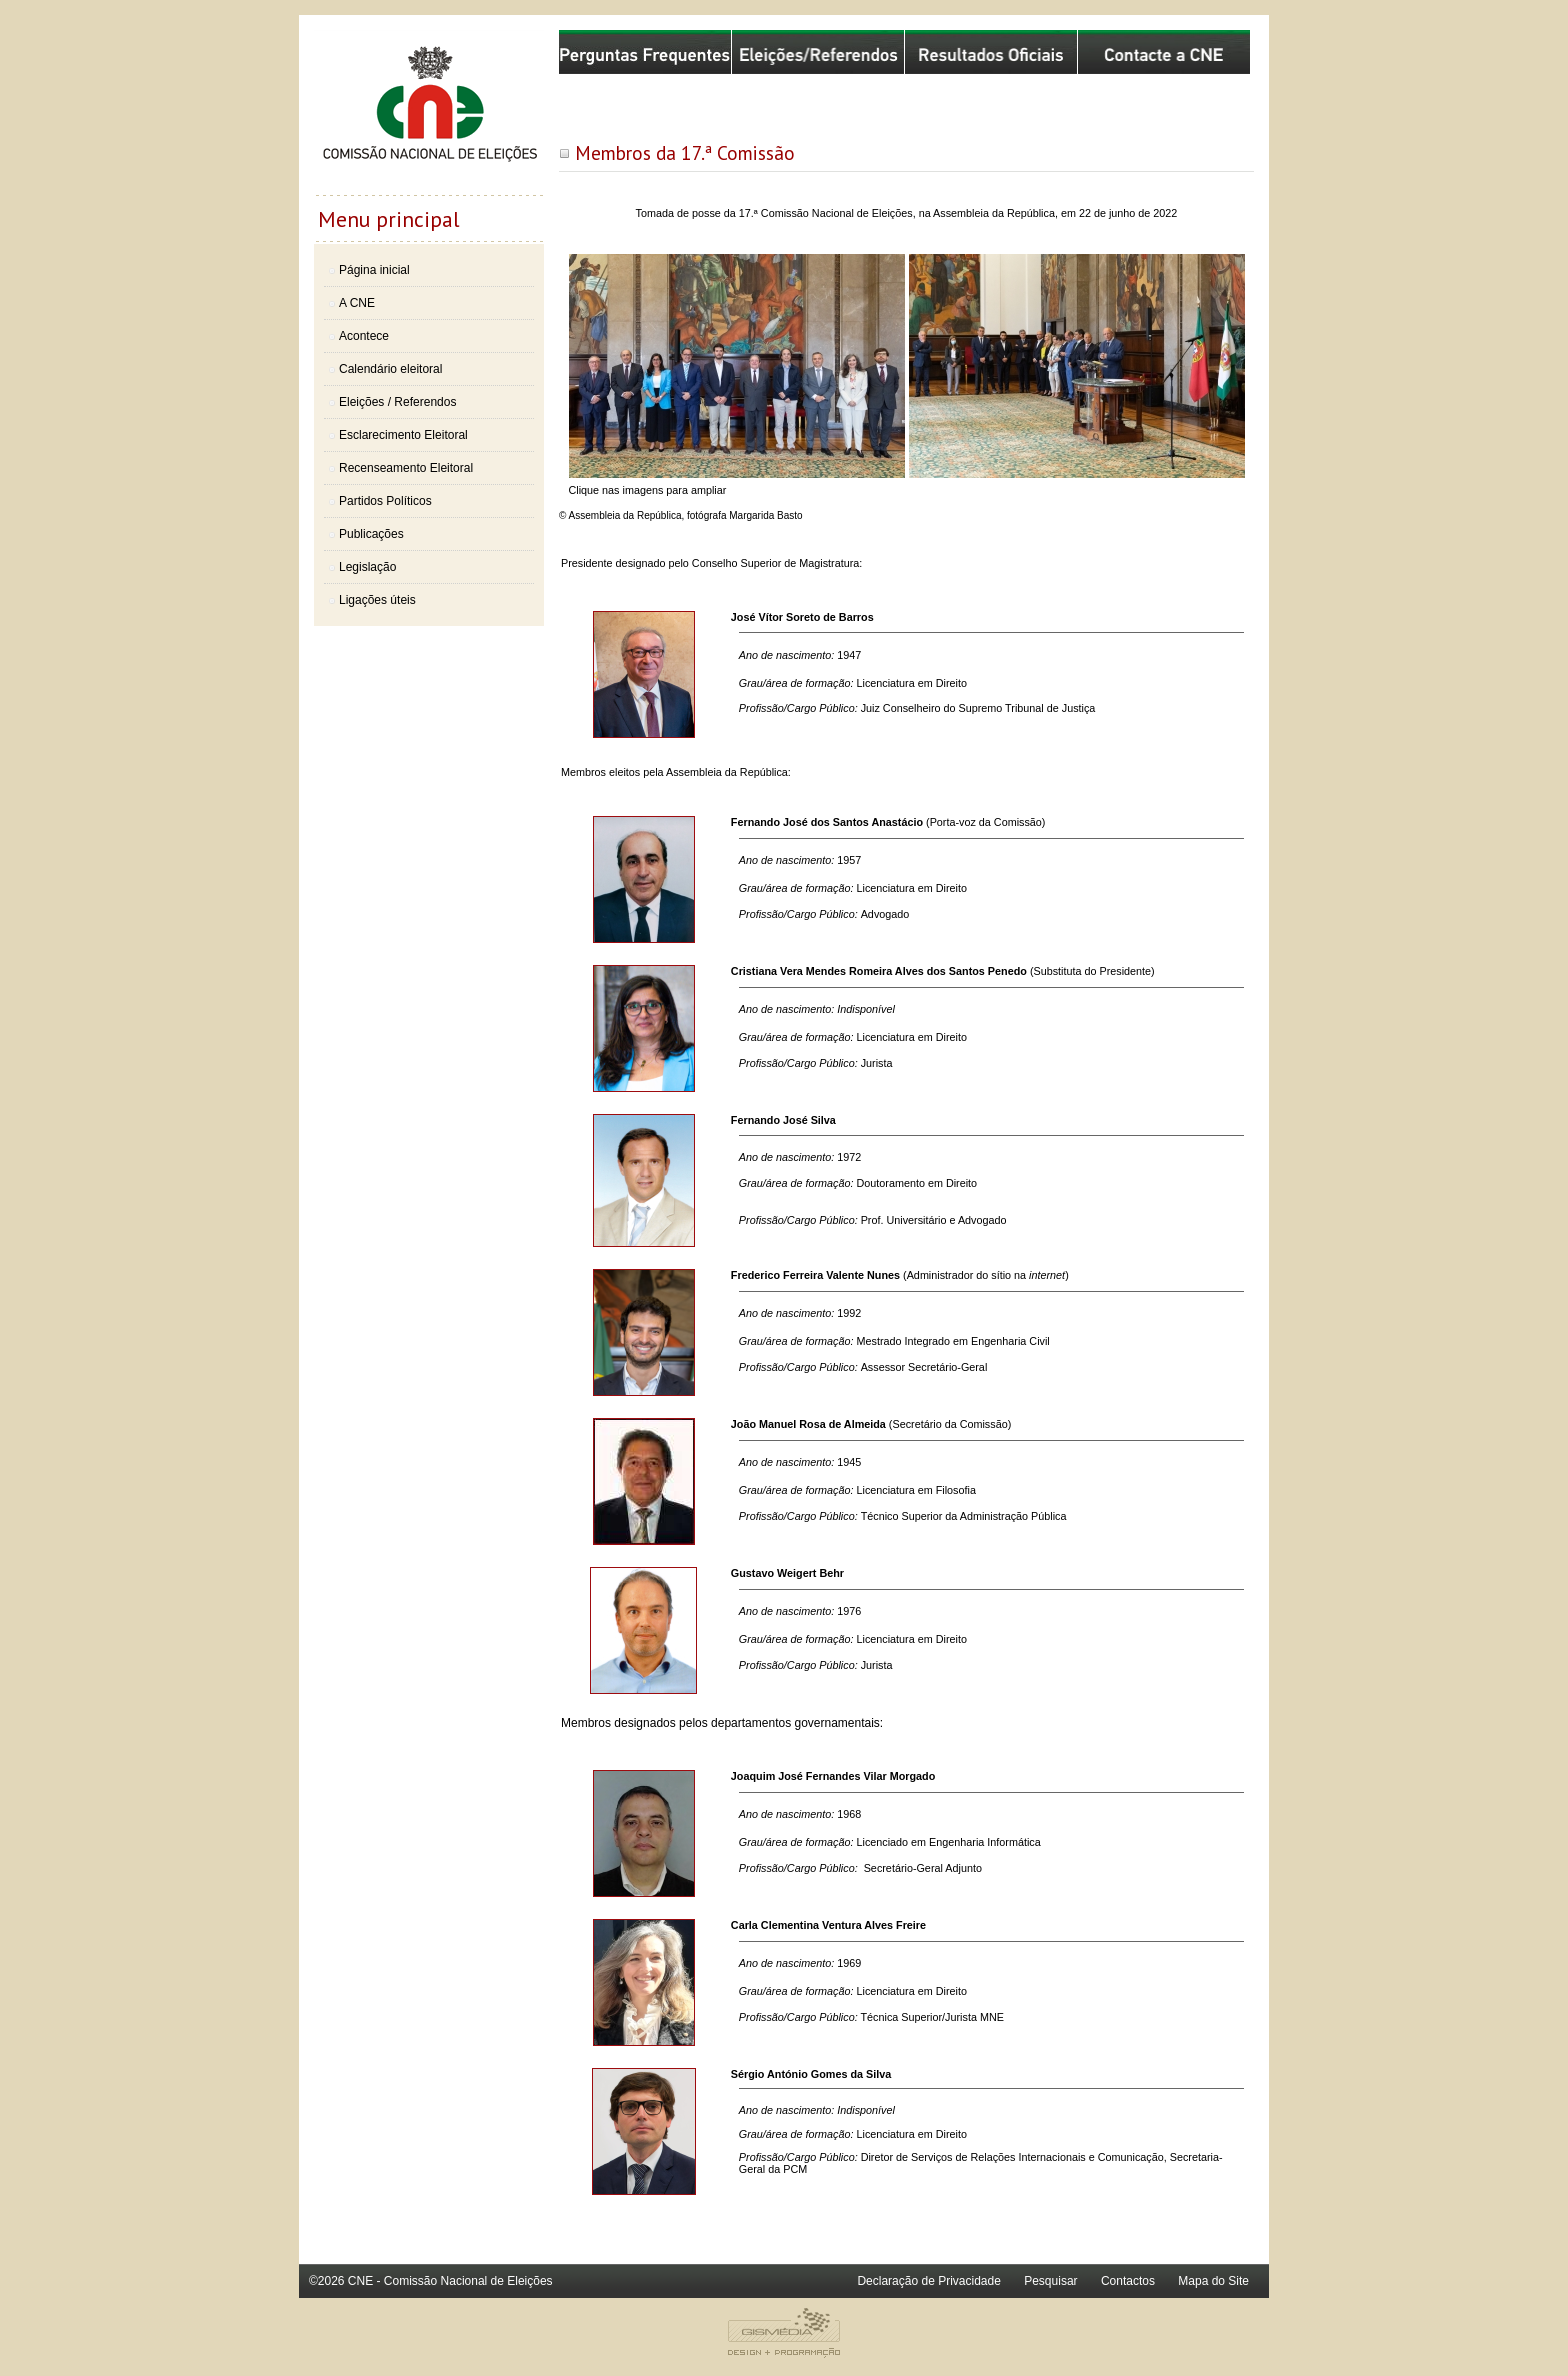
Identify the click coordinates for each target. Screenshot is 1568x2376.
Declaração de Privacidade (928, 2281)
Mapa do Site (1213, 2281)
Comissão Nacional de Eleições (429, 112)
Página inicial (374, 270)
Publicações (371, 534)
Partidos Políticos (385, 501)
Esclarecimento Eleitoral (403, 435)
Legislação (367, 567)
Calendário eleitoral (390, 369)
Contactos (1128, 2281)
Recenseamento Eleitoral (406, 468)
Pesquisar (1050, 2281)
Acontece (364, 336)
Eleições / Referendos (397, 402)
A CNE (357, 303)
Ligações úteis (377, 600)
